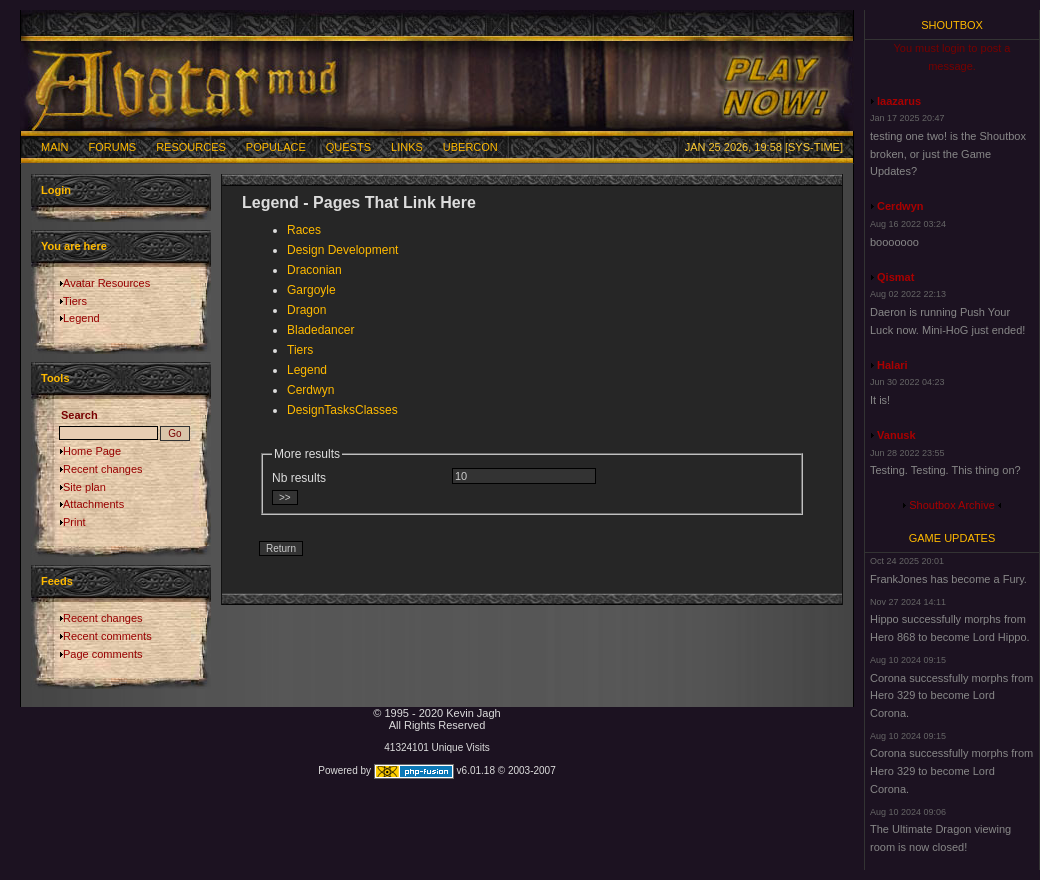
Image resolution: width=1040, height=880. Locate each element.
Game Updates (952, 538)
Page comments (102, 654)
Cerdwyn (310, 390)
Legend (81, 318)
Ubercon (470, 147)
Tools (55, 378)
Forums (113, 147)
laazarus (899, 101)
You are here (74, 246)
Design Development (342, 250)
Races (304, 230)
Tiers (75, 301)
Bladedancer (320, 330)
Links (407, 147)
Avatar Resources (106, 283)
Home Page (92, 451)
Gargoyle (311, 290)
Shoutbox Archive (952, 505)
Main (55, 147)
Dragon (306, 310)
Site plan (84, 487)
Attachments (93, 504)
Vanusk (896, 435)
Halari (892, 365)
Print (74, 522)
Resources (191, 147)
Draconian (314, 270)
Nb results (299, 478)
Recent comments (107, 636)
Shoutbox (952, 25)
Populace (276, 147)
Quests (348, 147)
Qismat (895, 277)
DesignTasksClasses (342, 410)
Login (56, 190)
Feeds (57, 581)
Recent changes (103, 469)
